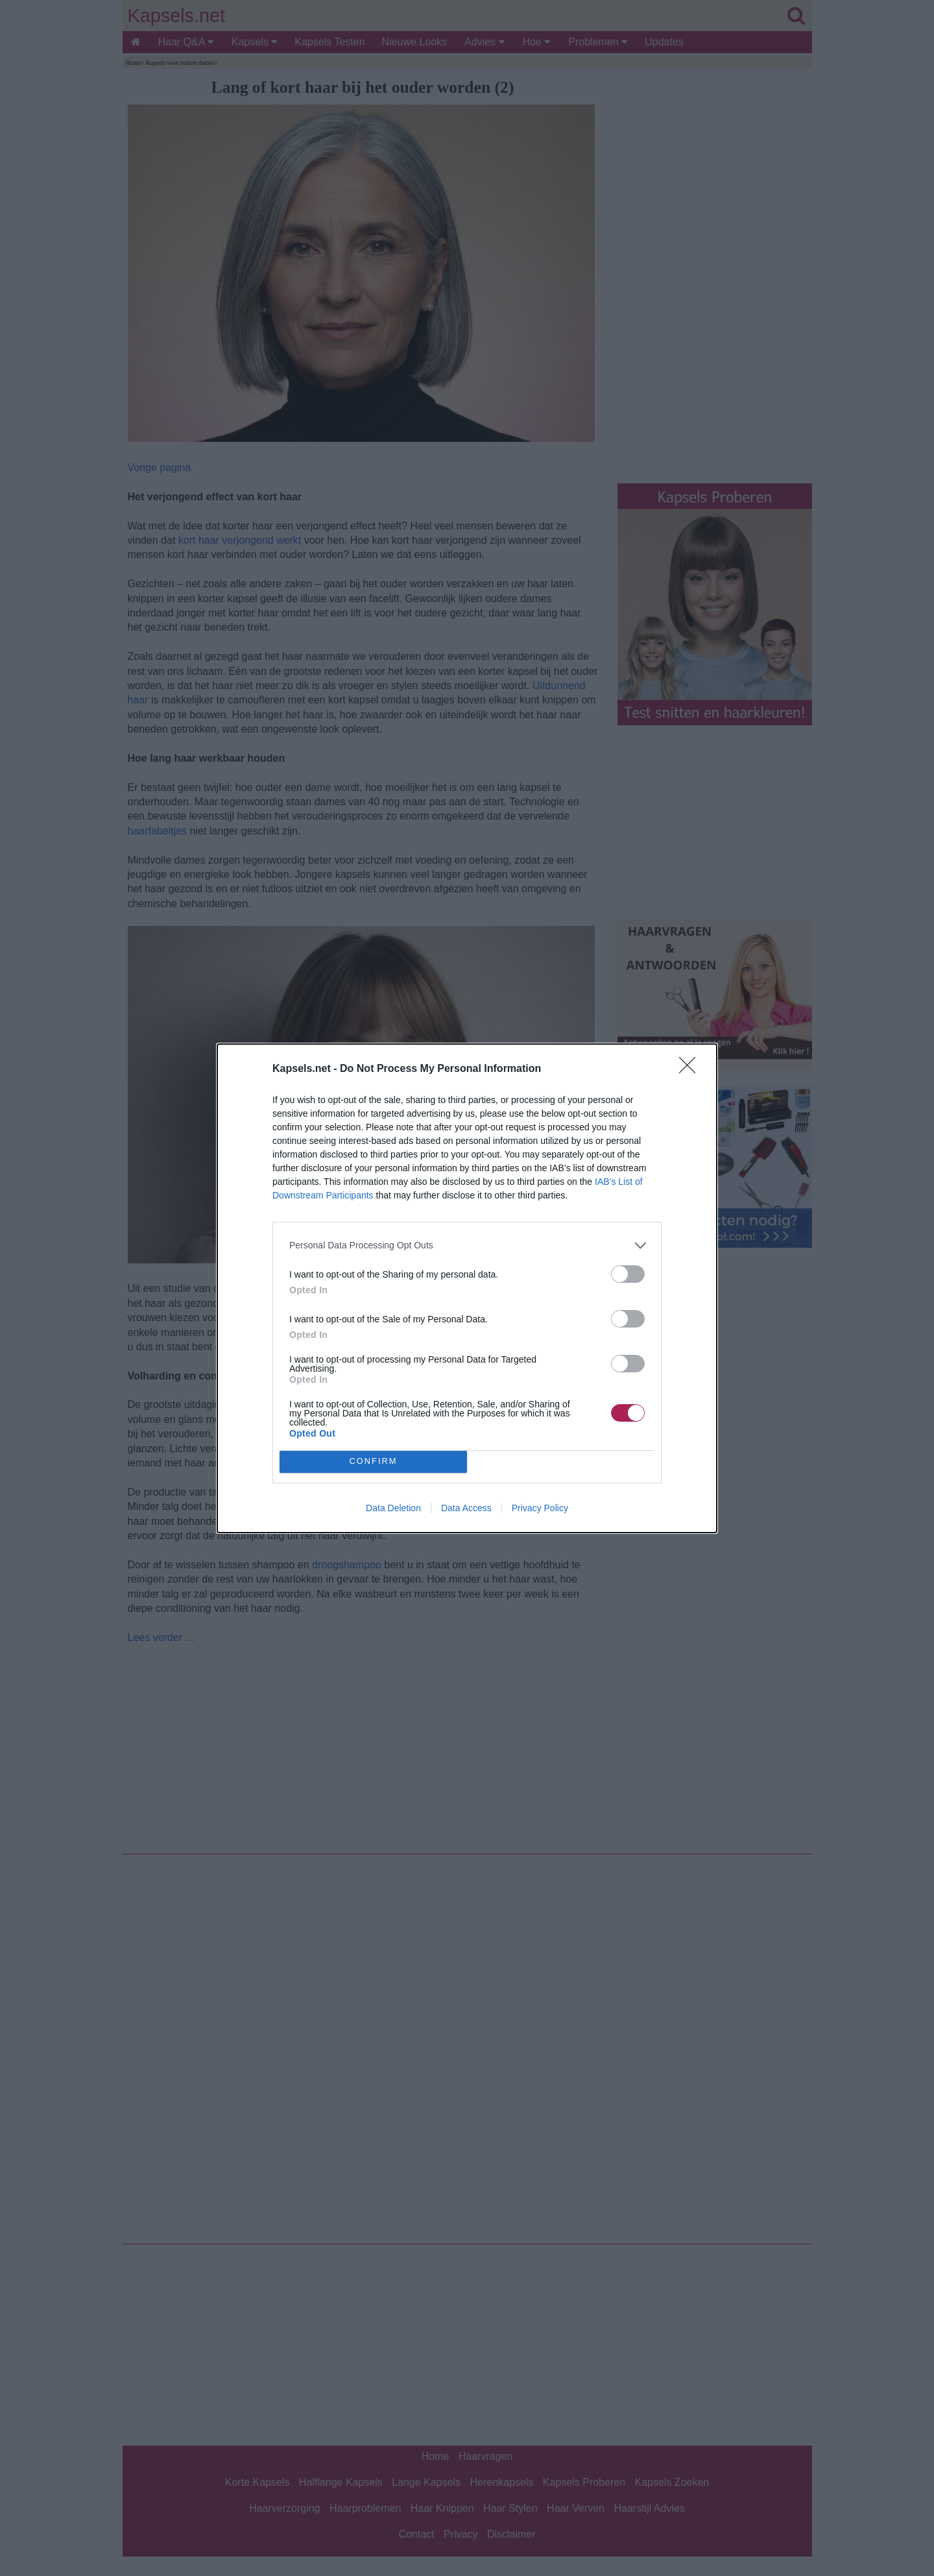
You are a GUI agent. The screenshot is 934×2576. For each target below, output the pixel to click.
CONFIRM (373, 1461)
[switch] (628, 1274)
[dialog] (467, 1288)
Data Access (466, 1508)
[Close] (691, 1069)
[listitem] (467, 1245)
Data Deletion (393, 1508)
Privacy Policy (540, 1508)
